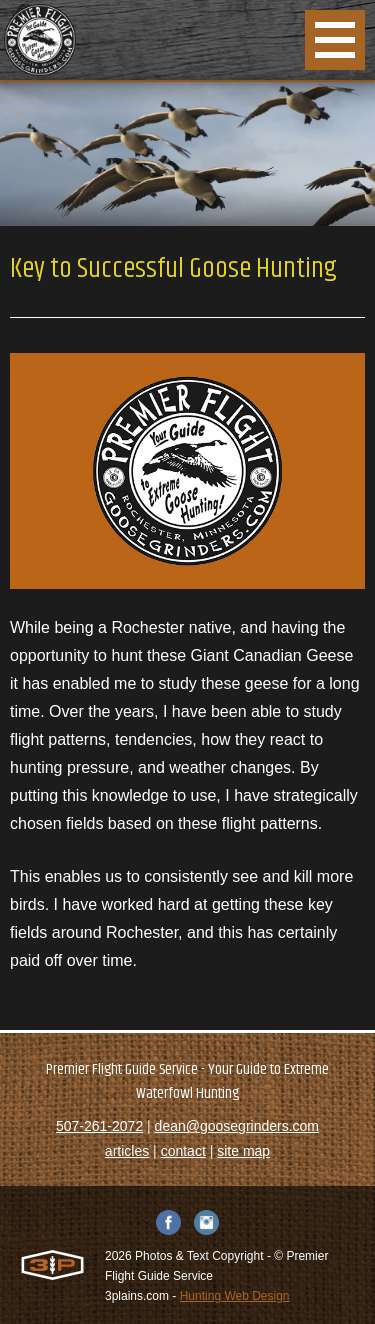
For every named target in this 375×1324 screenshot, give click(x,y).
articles (127, 1151)
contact (183, 1151)
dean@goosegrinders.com (237, 1126)
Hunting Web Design (235, 1296)
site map (243, 1151)
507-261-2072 (99, 1126)
